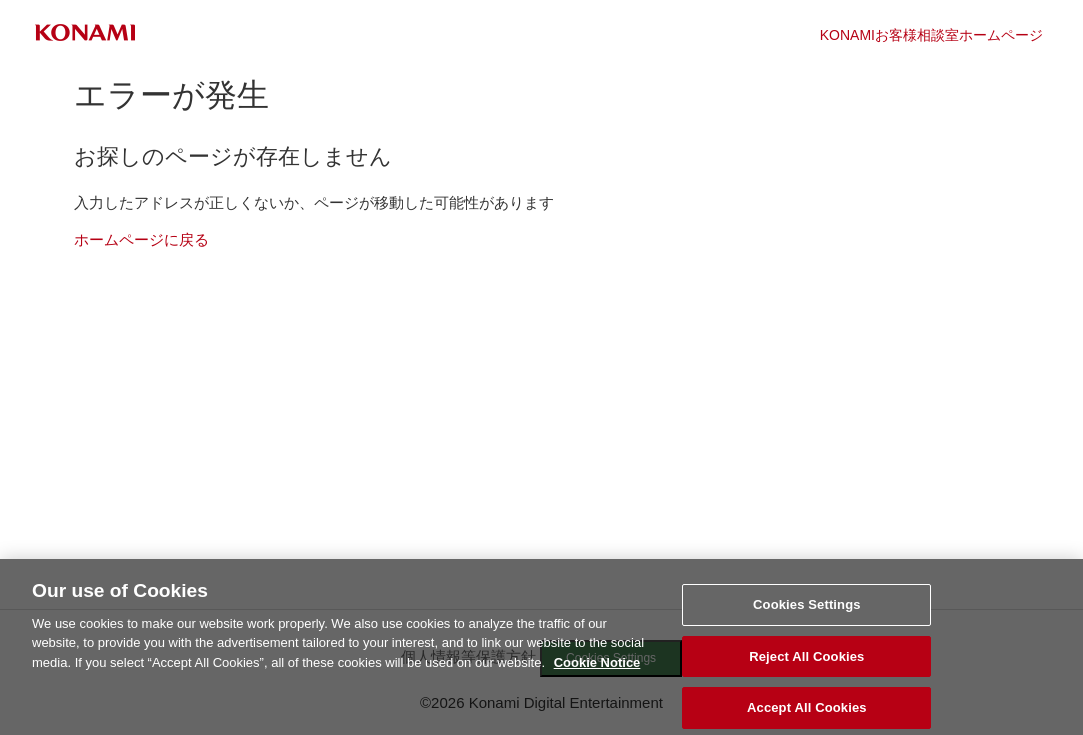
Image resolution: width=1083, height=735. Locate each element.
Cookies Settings (807, 610)
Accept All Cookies (807, 713)
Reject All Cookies (806, 662)
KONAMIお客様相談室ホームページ (931, 35)
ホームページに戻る (141, 239)
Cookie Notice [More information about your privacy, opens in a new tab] (597, 668)
